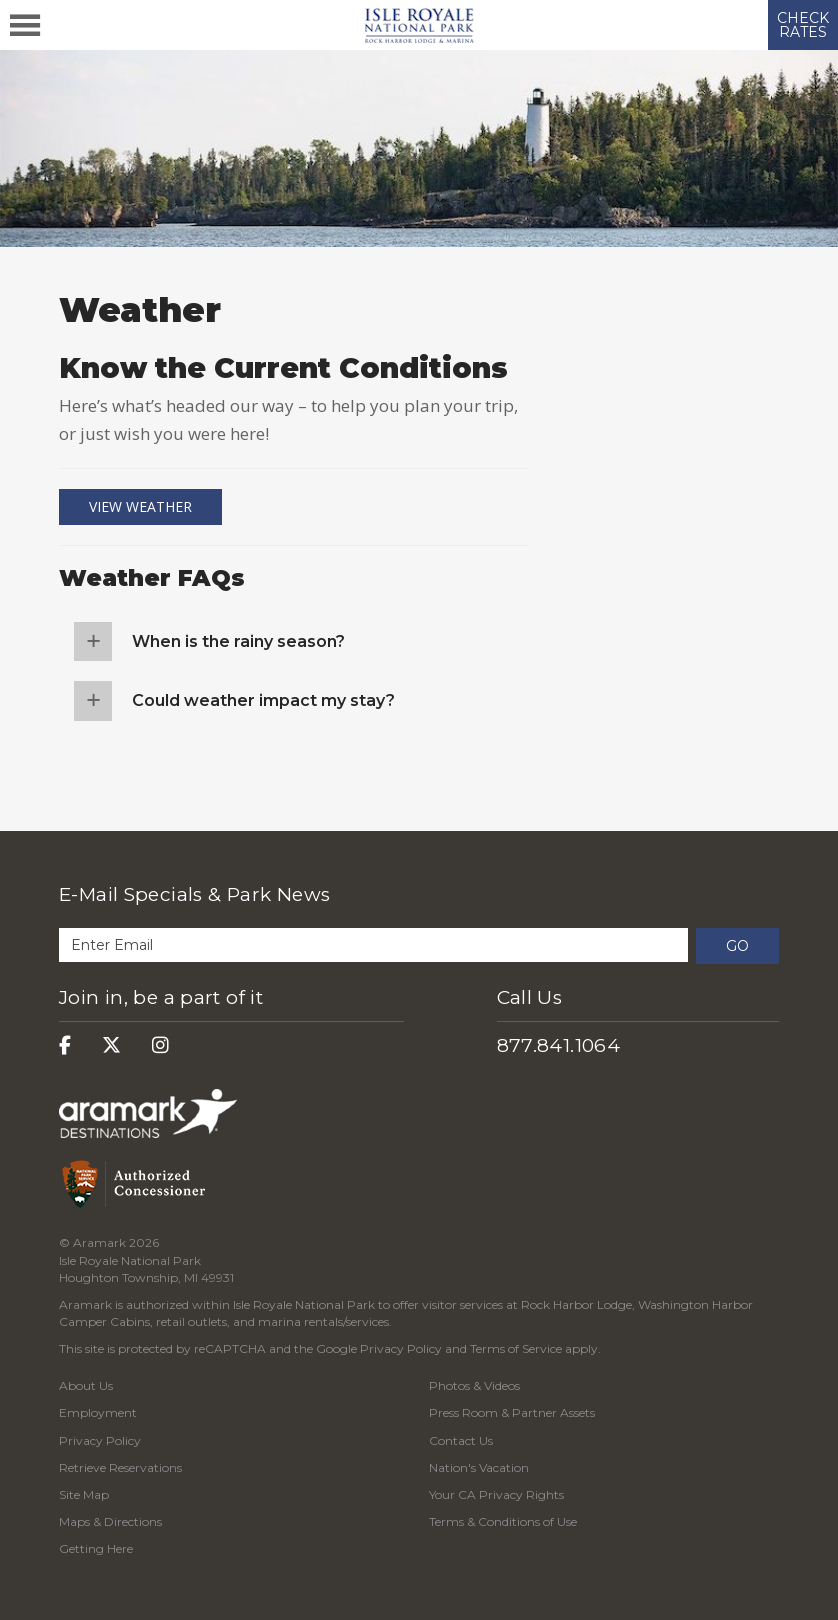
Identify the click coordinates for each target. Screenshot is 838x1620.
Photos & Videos (474, 1385)
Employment (98, 1412)
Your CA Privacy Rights (496, 1494)
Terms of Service (516, 1348)
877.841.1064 (559, 1045)
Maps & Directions (110, 1521)
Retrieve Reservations (120, 1467)
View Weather (140, 506)
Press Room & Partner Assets (512, 1412)
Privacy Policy (401, 1348)
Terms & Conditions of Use (503, 1521)
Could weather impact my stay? (263, 700)
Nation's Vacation (479, 1467)
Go (737, 946)
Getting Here (96, 1548)
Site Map (84, 1494)
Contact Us (461, 1440)
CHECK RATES (803, 25)
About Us (86, 1385)
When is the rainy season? (238, 641)
